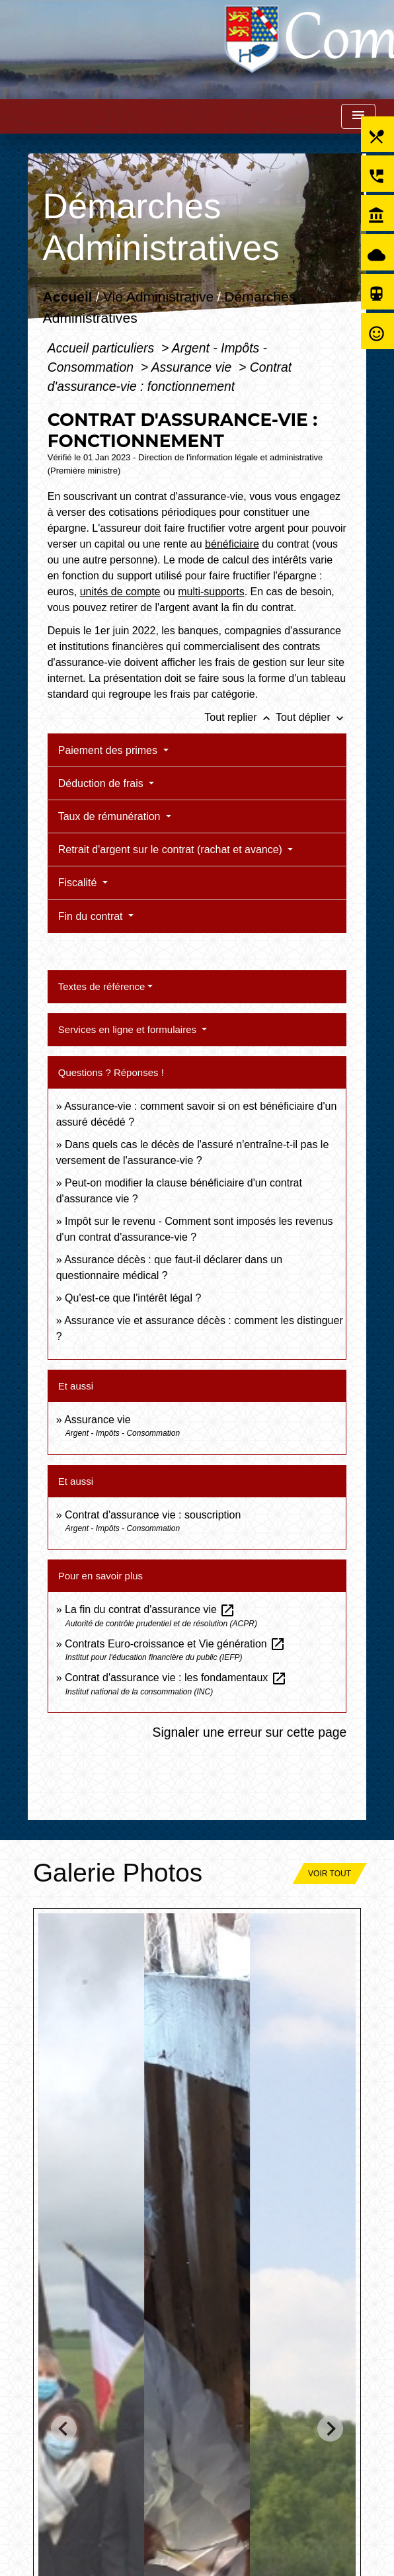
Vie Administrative (158, 297)
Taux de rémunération (110, 816)
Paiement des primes (109, 750)
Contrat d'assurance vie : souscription (153, 1514)
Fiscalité (79, 882)
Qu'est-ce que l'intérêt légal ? (133, 1298)
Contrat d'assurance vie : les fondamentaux (176, 1677)
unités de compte (120, 591)
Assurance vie (193, 367)
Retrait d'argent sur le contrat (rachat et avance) (172, 849)
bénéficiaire (232, 544)
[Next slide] (330, 2429)
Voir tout (329, 1873)
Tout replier (240, 717)
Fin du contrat (92, 916)
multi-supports (211, 591)
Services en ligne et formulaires (128, 1029)
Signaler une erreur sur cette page (249, 1732)
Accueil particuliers (103, 348)
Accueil (67, 297)
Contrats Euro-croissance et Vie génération (175, 1643)
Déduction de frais (102, 783)
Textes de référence (101, 986)
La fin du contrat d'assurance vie (150, 1609)
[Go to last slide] (64, 2429)
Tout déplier (311, 717)
